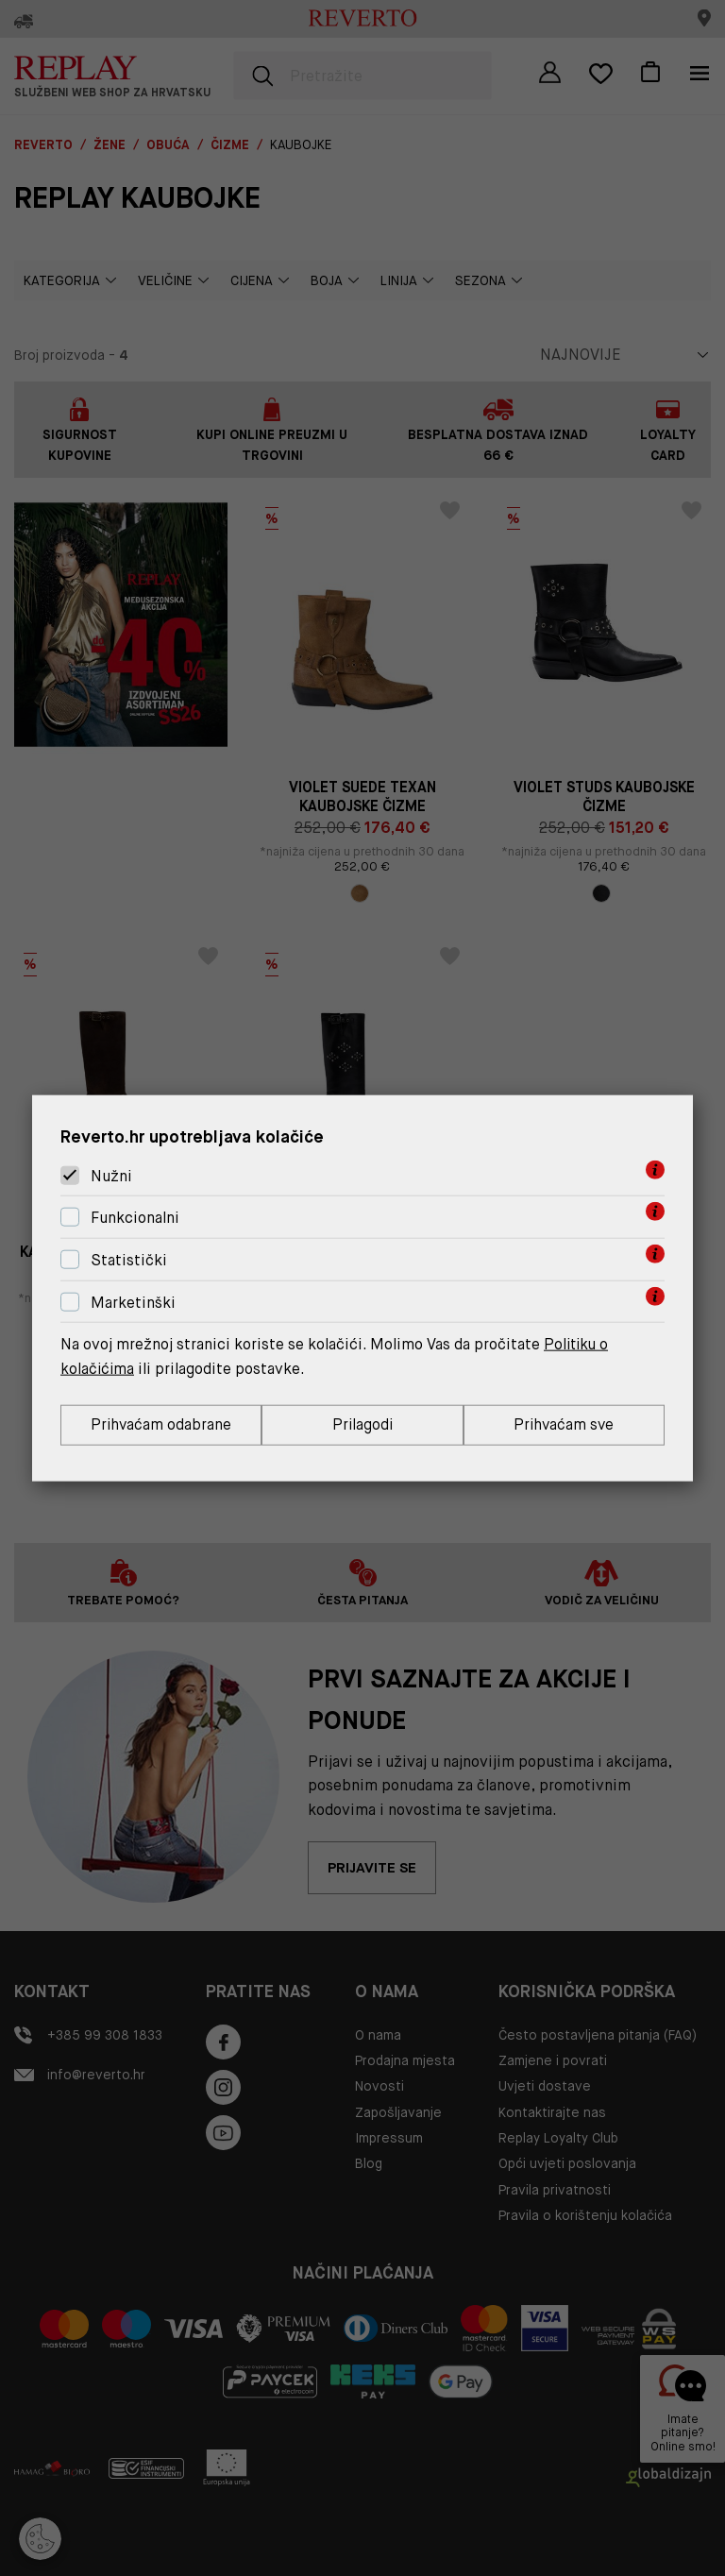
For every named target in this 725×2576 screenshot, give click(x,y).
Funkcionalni (135, 1217)
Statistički (129, 1259)
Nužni (111, 1175)
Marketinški (133, 1302)
